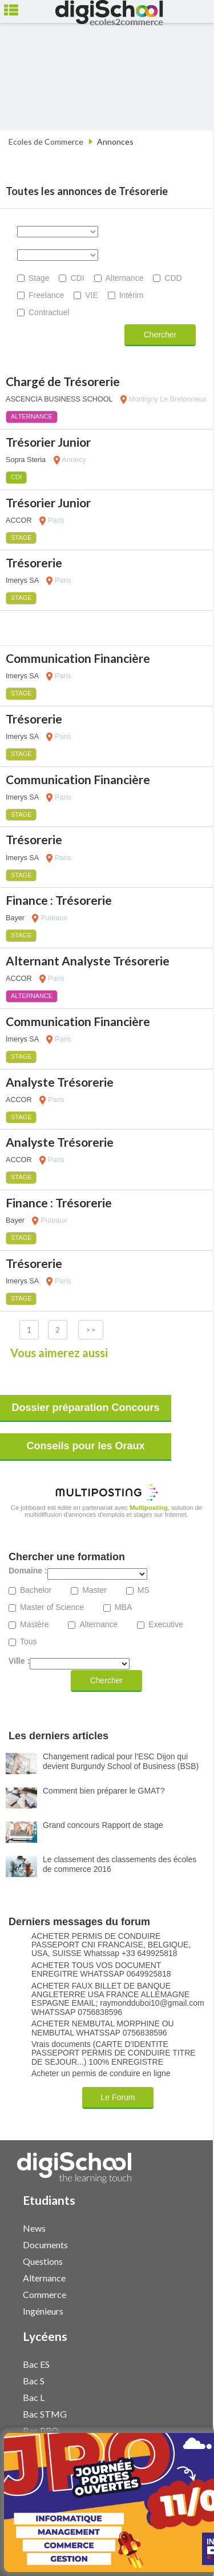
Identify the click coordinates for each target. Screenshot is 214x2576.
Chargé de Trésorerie (63, 381)
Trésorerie (34, 562)
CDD (172, 278)
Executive (165, 1624)
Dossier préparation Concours (85, 1407)
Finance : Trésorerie (59, 900)
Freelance (46, 295)
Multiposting (149, 1507)
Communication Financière (78, 658)
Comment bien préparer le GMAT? (104, 1790)
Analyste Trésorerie (60, 1082)
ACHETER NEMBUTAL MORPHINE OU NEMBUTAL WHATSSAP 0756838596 (102, 2028)
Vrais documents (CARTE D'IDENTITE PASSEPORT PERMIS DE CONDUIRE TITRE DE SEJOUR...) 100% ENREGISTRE (113, 2053)
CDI (77, 278)
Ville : (19, 1661)
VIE (91, 295)
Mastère (34, 1624)
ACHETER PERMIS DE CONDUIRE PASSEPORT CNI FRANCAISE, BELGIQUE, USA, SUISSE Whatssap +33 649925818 (111, 1945)
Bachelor (35, 1590)
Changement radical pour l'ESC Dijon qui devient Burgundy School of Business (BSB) (121, 1761)
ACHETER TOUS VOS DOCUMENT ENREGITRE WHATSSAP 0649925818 (101, 1969)
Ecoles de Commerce (46, 141)
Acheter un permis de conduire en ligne (101, 2073)
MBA (123, 1607)
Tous (28, 1641)
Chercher (160, 334)
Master (94, 1590)
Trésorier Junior (48, 442)
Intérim (131, 295)
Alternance (125, 278)
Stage (39, 278)
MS (144, 1590)
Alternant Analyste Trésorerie (87, 960)
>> (91, 1329)
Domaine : (28, 1571)
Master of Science (52, 1607)
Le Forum (118, 2097)
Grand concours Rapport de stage (103, 1825)
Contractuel (49, 312)
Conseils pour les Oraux (85, 1446)
